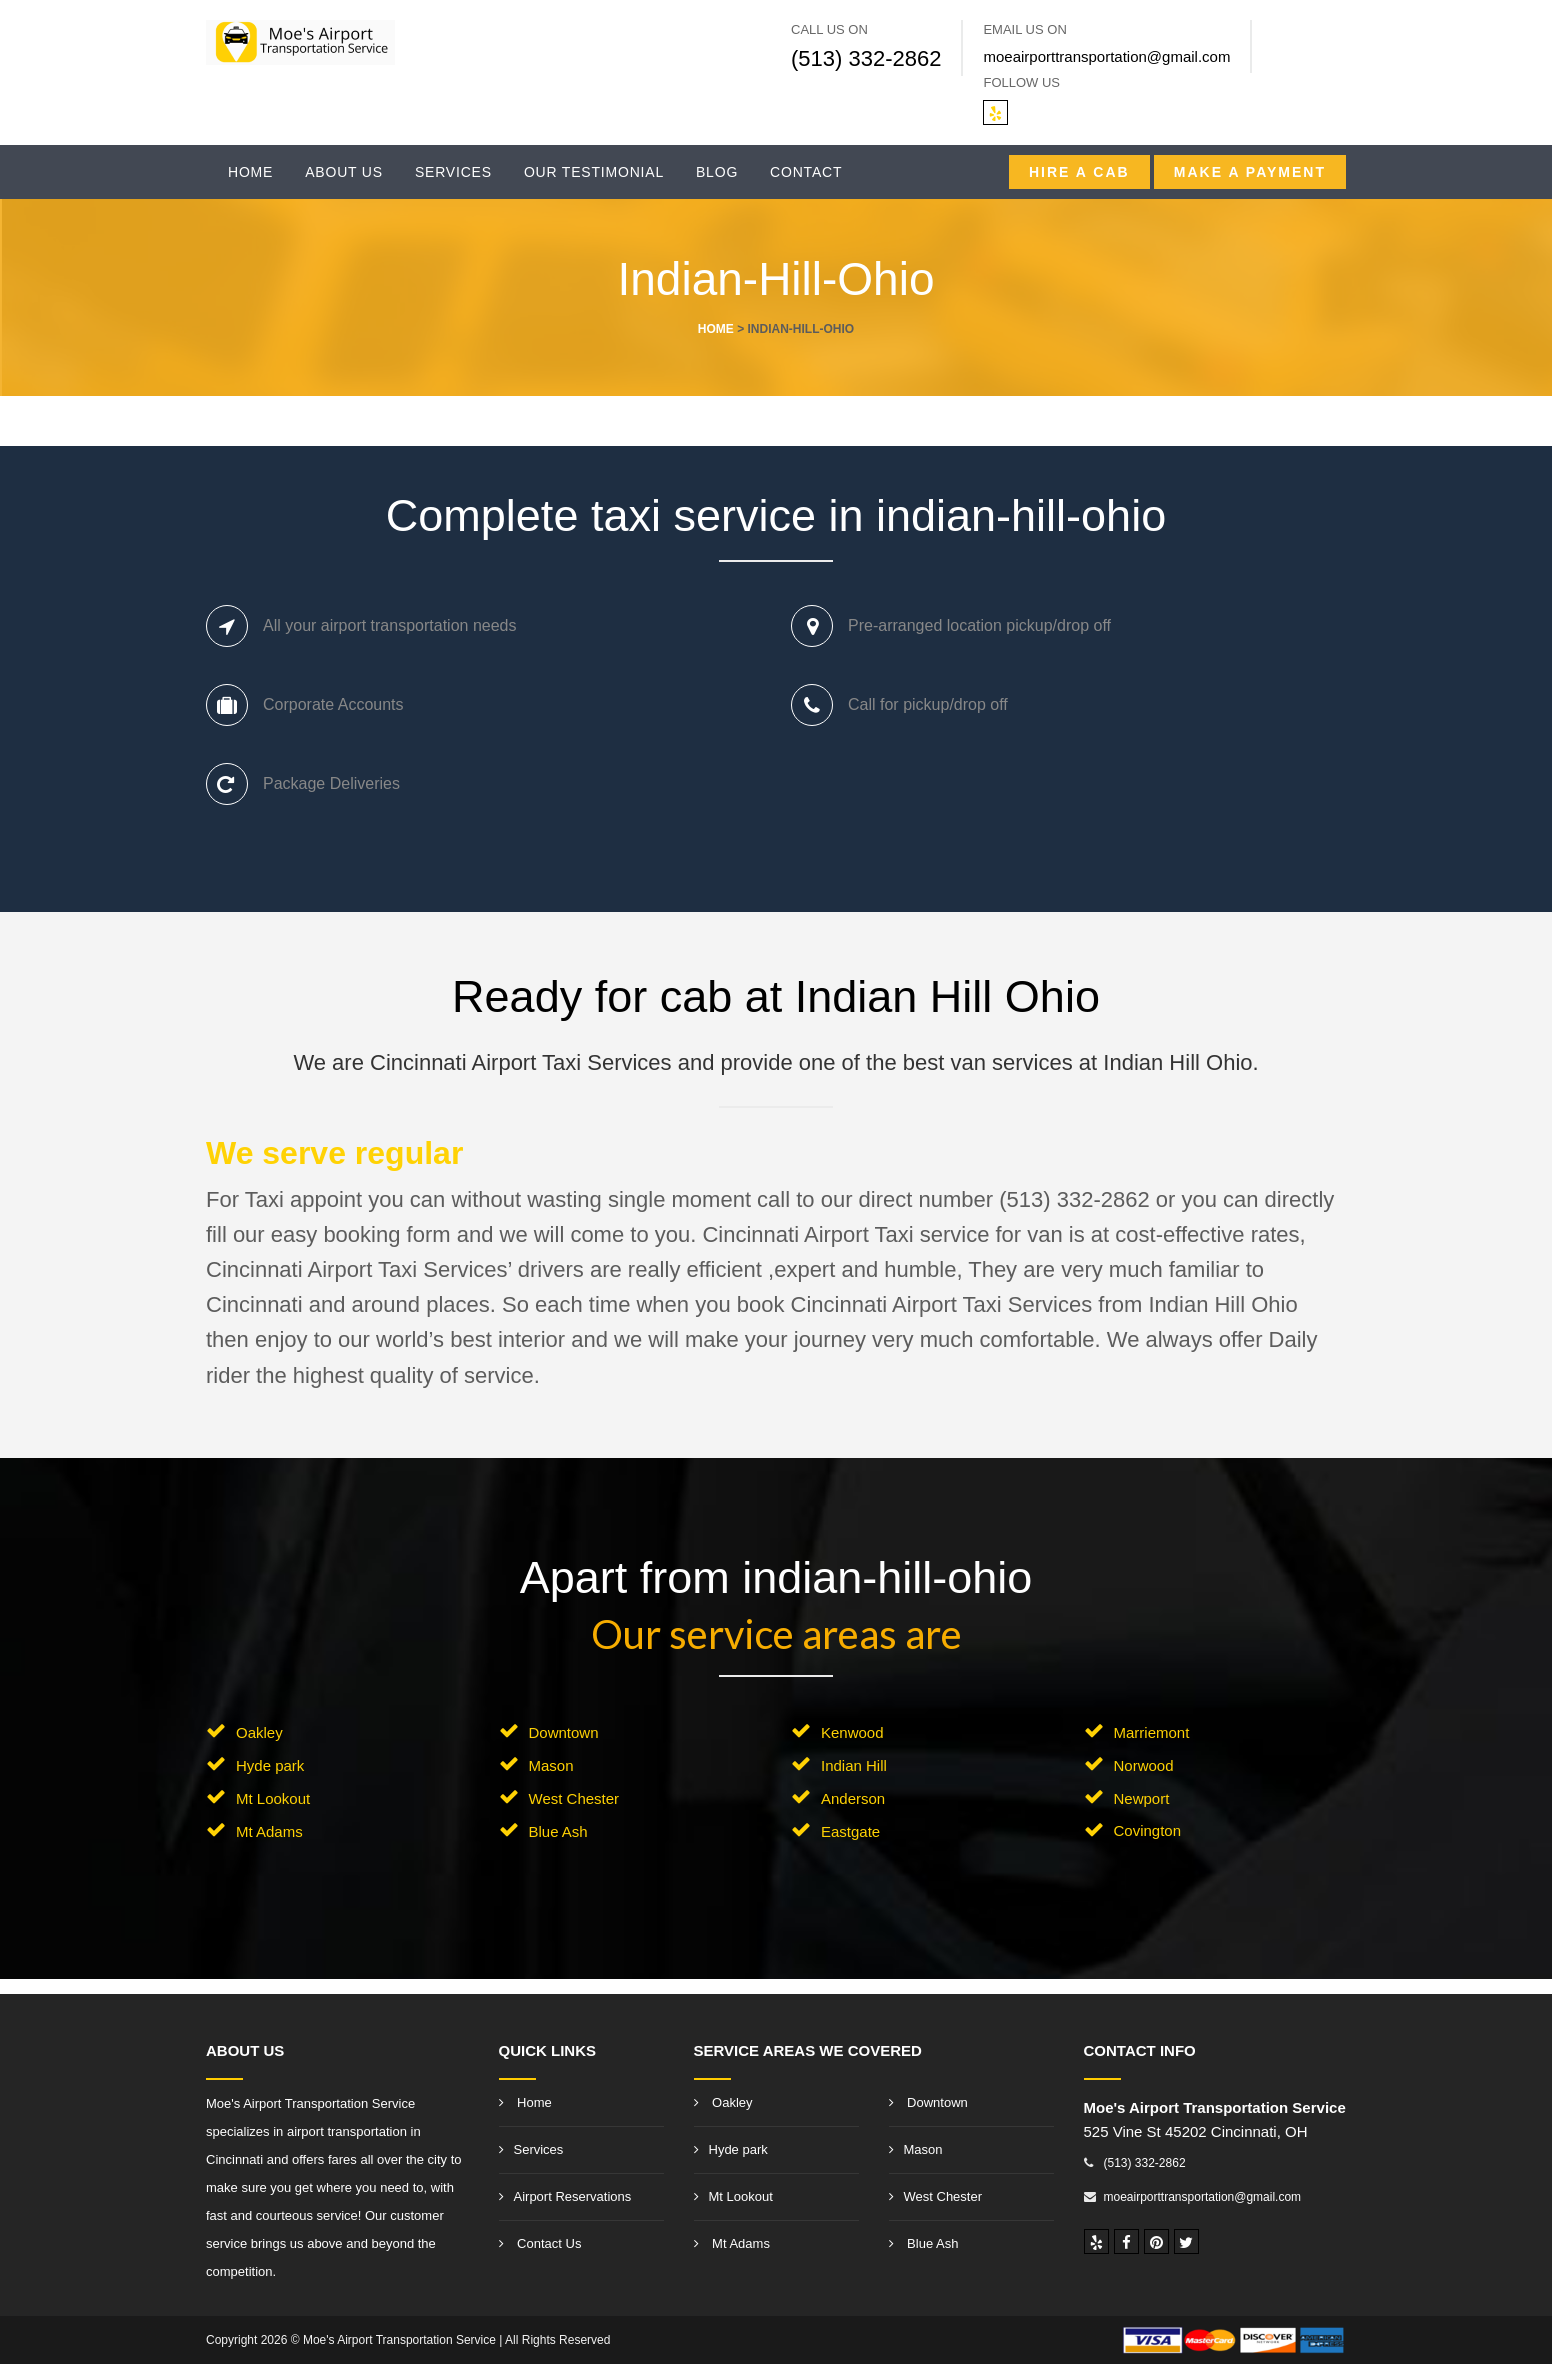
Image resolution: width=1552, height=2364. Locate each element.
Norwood (1144, 1765)
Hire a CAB (1079, 172)
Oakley (259, 1732)
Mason (551, 1765)
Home (250, 172)
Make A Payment (1250, 172)
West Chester (574, 1798)
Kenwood (852, 1732)
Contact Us (540, 2243)
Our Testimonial (594, 172)
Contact (806, 172)
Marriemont (1152, 1732)
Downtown (564, 1732)
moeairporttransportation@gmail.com (1106, 56)
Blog (717, 172)
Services (453, 172)
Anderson (853, 1798)
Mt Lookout (273, 1798)
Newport (1142, 1798)
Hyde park (270, 1765)
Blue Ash (558, 1831)
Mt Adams (269, 1831)
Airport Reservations (565, 2196)
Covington (1148, 1830)
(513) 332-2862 (866, 58)
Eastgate (850, 1831)
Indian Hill (854, 1765)
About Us (344, 172)
